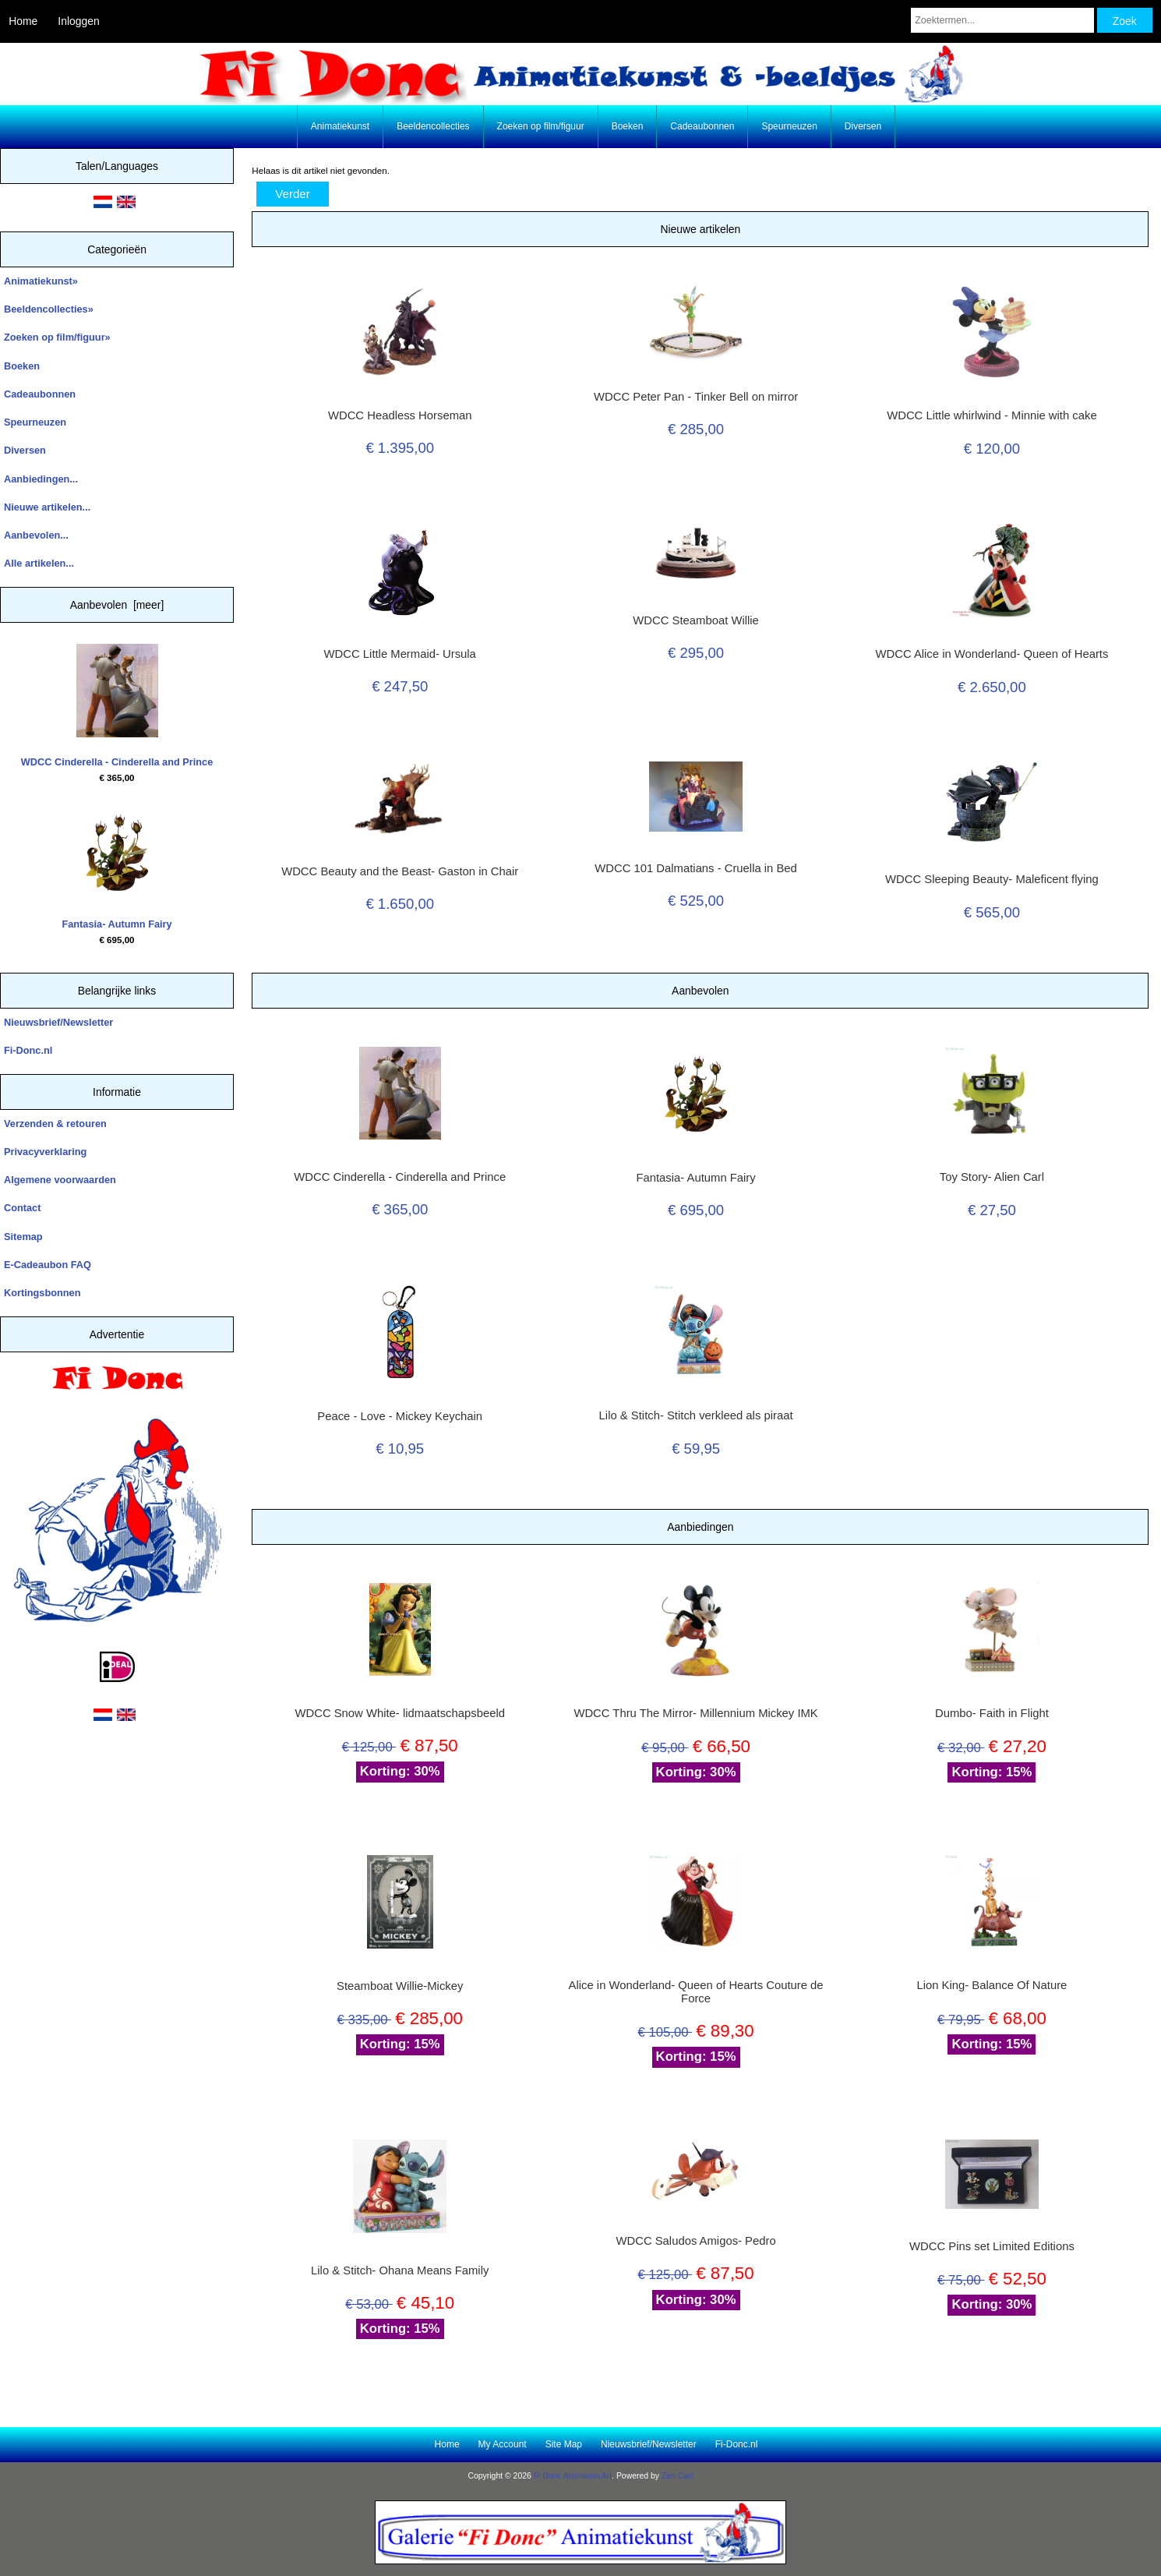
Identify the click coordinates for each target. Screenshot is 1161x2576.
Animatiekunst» (41, 281)
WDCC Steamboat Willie (696, 620)
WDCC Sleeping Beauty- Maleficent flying (992, 879)
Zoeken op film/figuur (540, 126)
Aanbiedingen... (41, 479)
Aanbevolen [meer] (117, 605)
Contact (22, 1208)
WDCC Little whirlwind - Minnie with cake (991, 415)
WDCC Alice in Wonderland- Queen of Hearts (991, 654)
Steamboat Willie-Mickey (400, 1986)
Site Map (563, 2444)
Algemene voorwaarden (60, 1180)
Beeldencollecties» (49, 309)
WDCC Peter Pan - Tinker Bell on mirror (696, 396)
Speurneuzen (789, 126)
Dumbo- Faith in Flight (992, 1713)
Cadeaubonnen (702, 126)
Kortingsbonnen (42, 1293)
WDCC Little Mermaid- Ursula (400, 654)
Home (23, 21)
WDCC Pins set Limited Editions (992, 2246)
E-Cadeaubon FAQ (47, 1264)
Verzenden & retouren (55, 1123)
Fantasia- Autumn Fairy (116, 867)
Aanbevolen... (36, 535)
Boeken (628, 126)
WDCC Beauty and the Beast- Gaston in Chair (399, 871)
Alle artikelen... (39, 563)
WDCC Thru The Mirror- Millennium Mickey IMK (695, 1713)
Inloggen (78, 21)
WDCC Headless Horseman (400, 415)
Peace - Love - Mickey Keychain (399, 1416)
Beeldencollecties (433, 126)
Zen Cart (677, 2476)
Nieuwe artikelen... (47, 507)
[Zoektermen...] (1002, 20)
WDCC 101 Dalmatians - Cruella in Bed (696, 868)
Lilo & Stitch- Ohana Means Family (400, 2270)
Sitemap (23, 1236)
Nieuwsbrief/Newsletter (58, 1022)
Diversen (863, 126)
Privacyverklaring (45, 1151)
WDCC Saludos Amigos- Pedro (695, 2241)
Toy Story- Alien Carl (992, 1177)
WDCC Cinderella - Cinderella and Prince (117, 706)
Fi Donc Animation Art (573, 2476)
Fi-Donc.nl (28, 1050)
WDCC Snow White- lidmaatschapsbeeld (399, 1713)
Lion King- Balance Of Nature (991, 1985)
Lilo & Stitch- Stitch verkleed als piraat (696, 1415)
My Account (502, 2444)
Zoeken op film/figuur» (57, 337)
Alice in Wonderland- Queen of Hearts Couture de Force (696, 1991)
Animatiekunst (340, 126)
